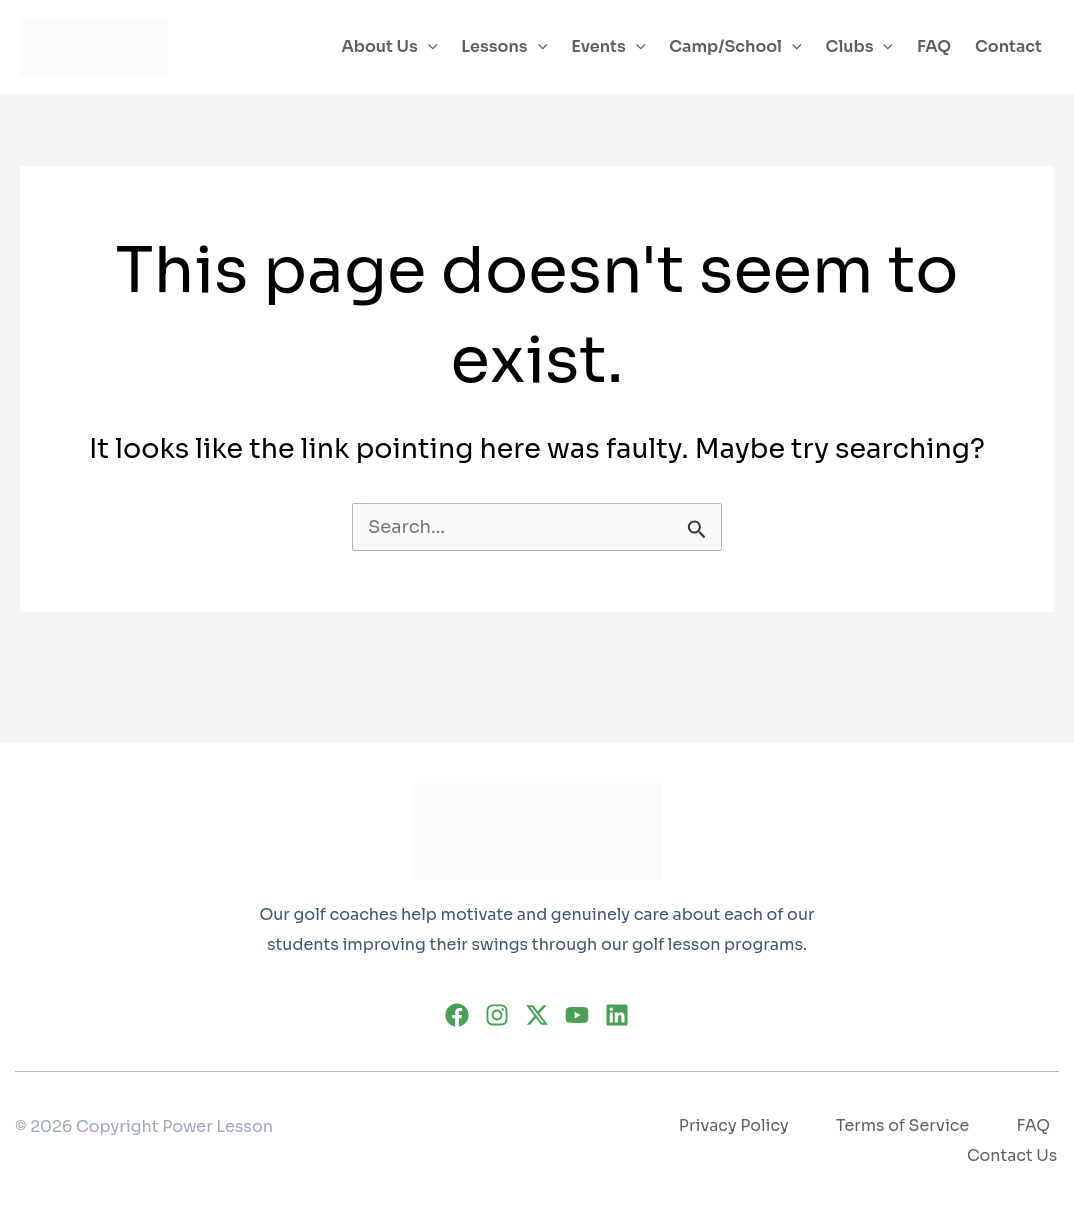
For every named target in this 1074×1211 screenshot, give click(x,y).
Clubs (859, 47)
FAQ (934, 46)
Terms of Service (902, 1126)
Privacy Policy (731, 1126)
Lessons (504, 47)
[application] (428, 47)
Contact (1008, 46)
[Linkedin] (617, 1014)
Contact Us (1013, 1155)
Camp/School (735, 47)
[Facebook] (457, 1014)
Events (608, 47)
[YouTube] (577, 1014)
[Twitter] (537, 1014)
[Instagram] (497, 1014)
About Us (389, 47)
